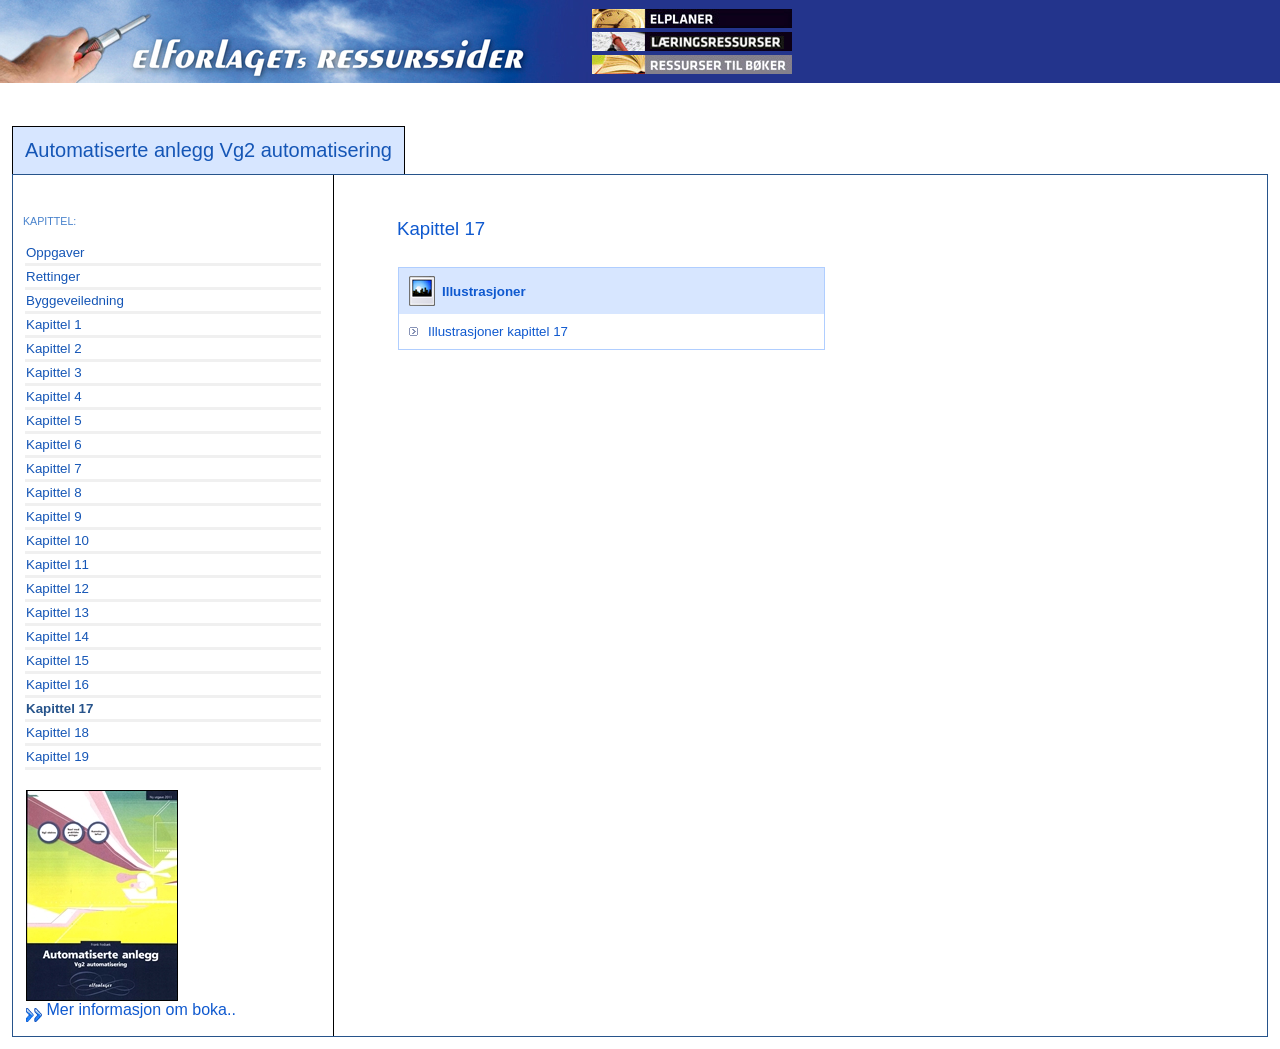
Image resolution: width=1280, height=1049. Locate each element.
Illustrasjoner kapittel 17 (498, 331)
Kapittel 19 (57, 756)
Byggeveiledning (75, 300)
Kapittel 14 (57, 636)
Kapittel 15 (57, 660)
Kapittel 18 (57, 732)
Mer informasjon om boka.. (131, 1009)
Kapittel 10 (57, 540)
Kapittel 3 (54, 372)
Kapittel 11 (57, 564)
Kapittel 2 (54, 348)
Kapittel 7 (54, 468)
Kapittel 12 (57, 588)
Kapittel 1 (54, 324)
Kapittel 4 (54, 396)
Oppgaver (55, 252)
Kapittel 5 (54, 420)
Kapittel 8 (54, 492)
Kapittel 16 (57, 684)
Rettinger (53, 276)
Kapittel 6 (54, 444)
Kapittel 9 (54, 516)
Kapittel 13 (57, 612)
